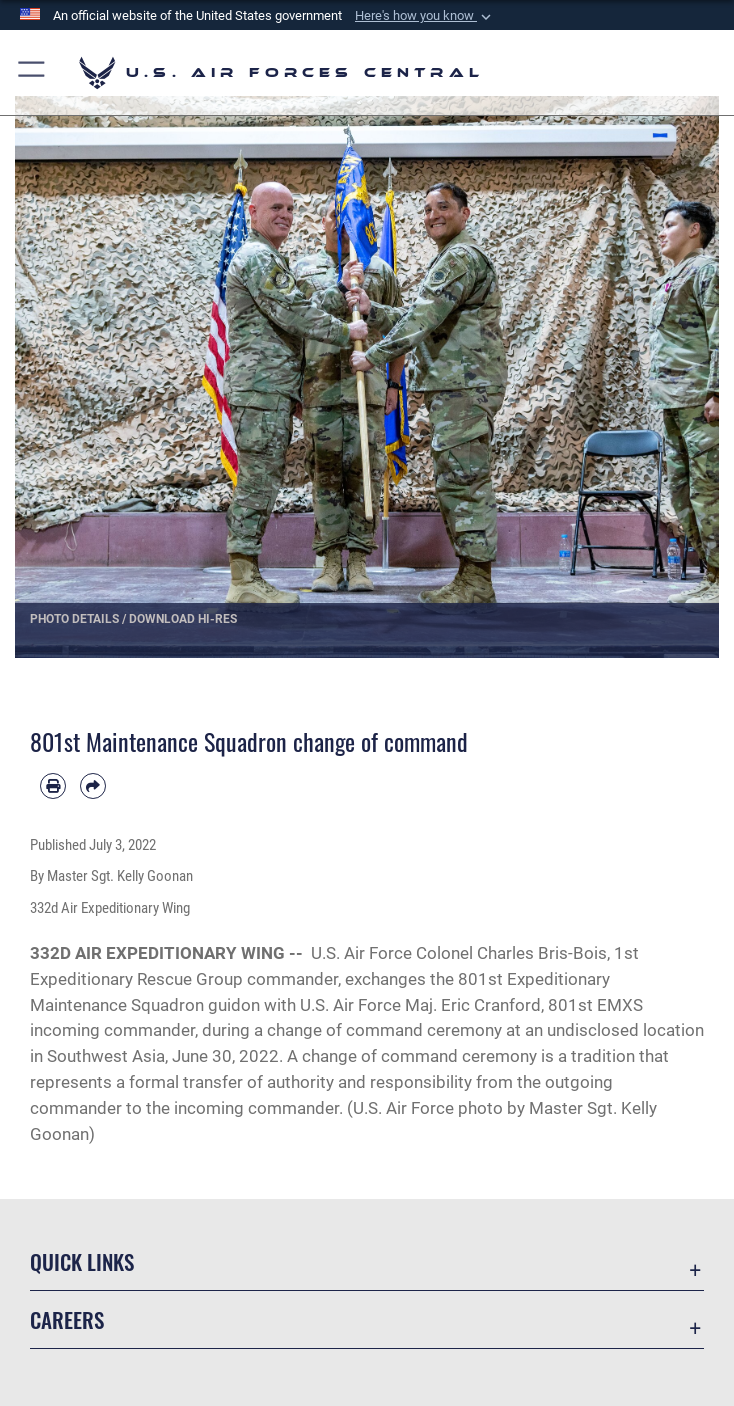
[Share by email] (93, 786)
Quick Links (82, 1261)
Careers (67, 1319)
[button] (425, 16)
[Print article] (53, 786)
